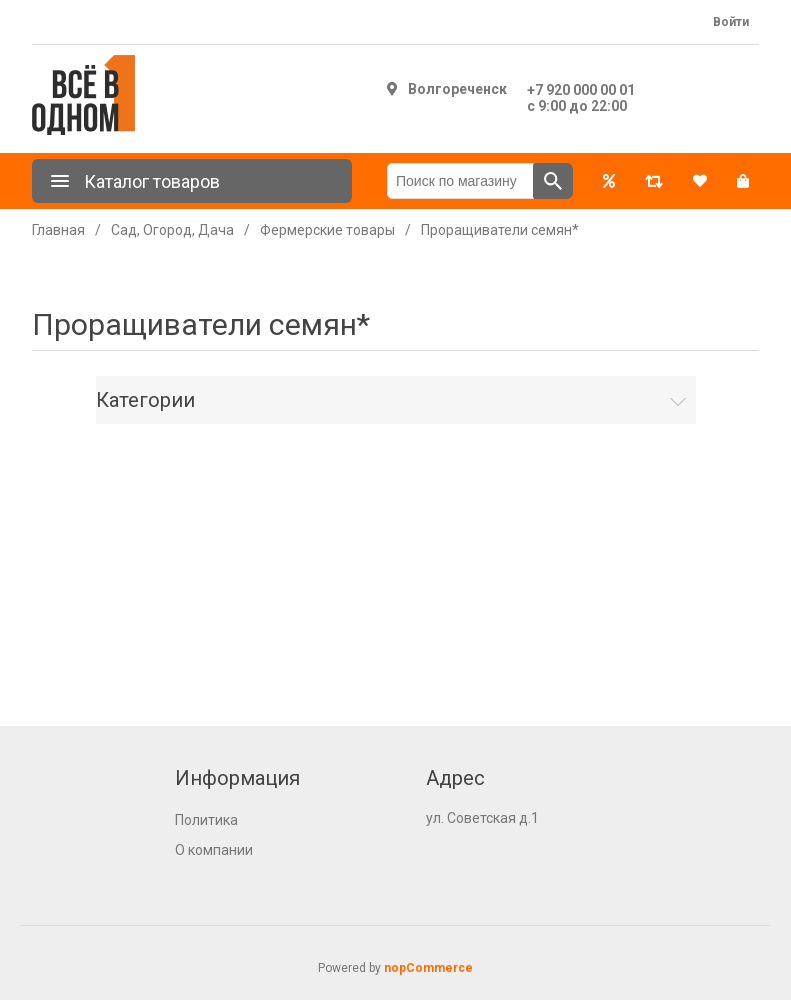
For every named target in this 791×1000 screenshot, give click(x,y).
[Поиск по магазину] (460, 181)
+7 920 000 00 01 (581, 90)
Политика (206, 820)
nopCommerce (428, 968)
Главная (58, 230)
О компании (214, 850)
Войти (731, 22)
